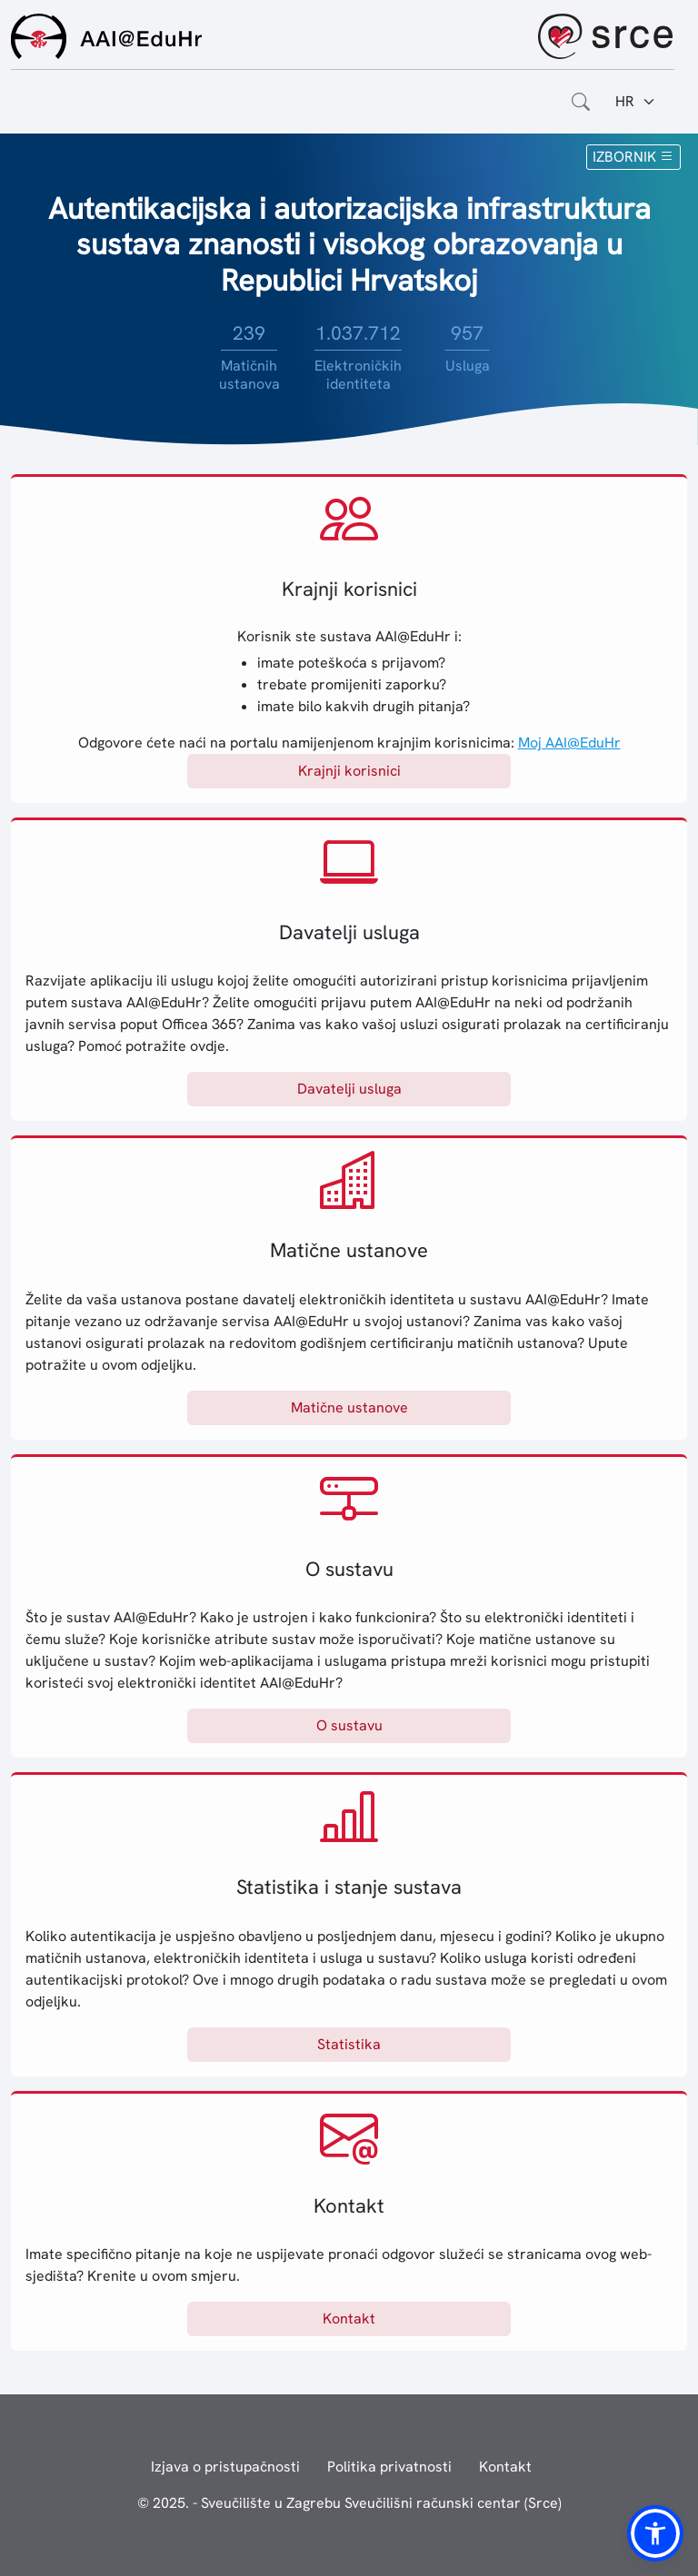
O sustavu (349, 1725)
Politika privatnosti (389, 2466)
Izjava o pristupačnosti (225, 2466)
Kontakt (349, 2318)
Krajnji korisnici (349, 770)
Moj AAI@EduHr (569, 742)
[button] (655, 2533)
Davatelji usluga (349, 1088)
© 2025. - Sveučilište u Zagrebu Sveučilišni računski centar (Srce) (349, 2502)
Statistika (349, 2044)
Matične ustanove (349, 1407)
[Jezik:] (635, 101)
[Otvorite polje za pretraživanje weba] (581, 102)
